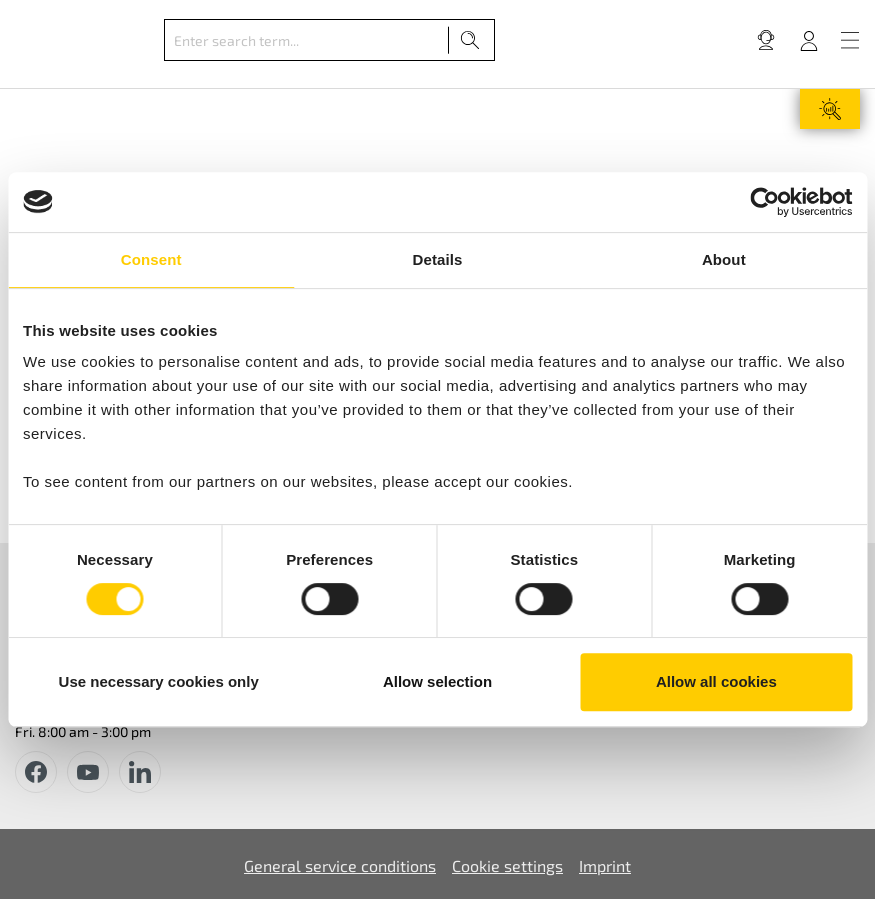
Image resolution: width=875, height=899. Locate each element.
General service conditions (340, 865)
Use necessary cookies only (159, 681)
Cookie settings (507, 865)
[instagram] (140, 772)
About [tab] (724, 259)
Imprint (605, 865)
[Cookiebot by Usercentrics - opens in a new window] (764, 202)
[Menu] (850, 40)
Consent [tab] (151, 259)
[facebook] (36, 772)
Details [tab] (438, 259)
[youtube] (88, 772)
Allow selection (437, 681)
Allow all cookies (716, 681)
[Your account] (809, 40)
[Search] (470, 40)
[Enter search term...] (306, 40)
